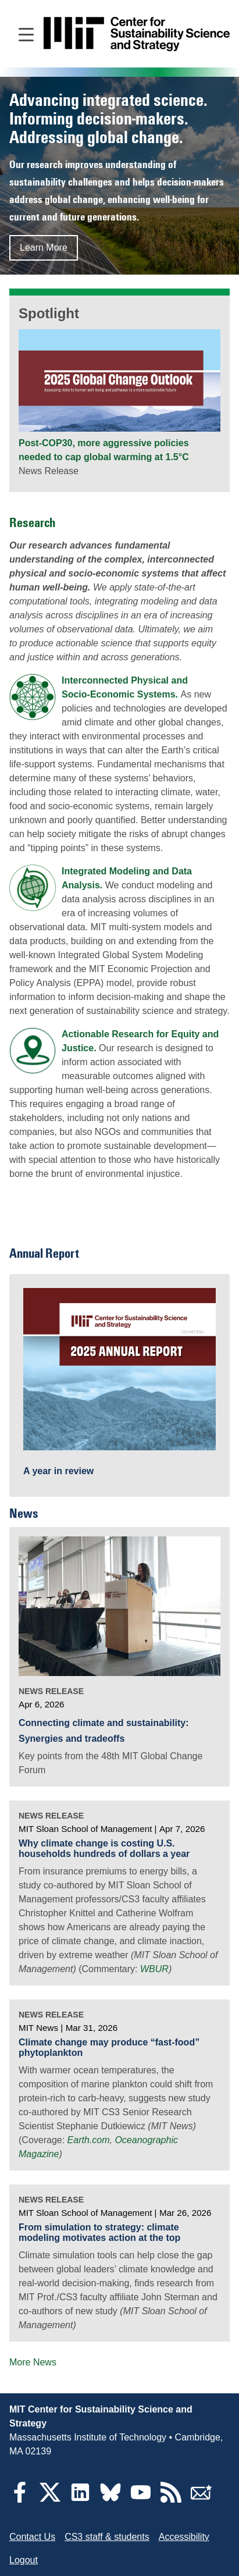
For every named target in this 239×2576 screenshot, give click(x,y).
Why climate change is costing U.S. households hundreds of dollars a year (104, 1848)
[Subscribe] (201, 2499)
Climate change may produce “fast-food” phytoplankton (109, 2047)
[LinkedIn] (80, 2499)
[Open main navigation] (26, 34)
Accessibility (184, 2537)
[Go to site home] (137, 34)
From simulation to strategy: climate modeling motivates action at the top (99, 2232)
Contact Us (32, 2537)
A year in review (58, 1471)
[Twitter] (50, 2499)
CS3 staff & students (107, 2537)
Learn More (43, 247)
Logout (23, 2560)
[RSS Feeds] (170, 2499)
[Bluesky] (110, 2499)
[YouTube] (140, 2499)
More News (32, 2362)
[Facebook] (19, 2499)
